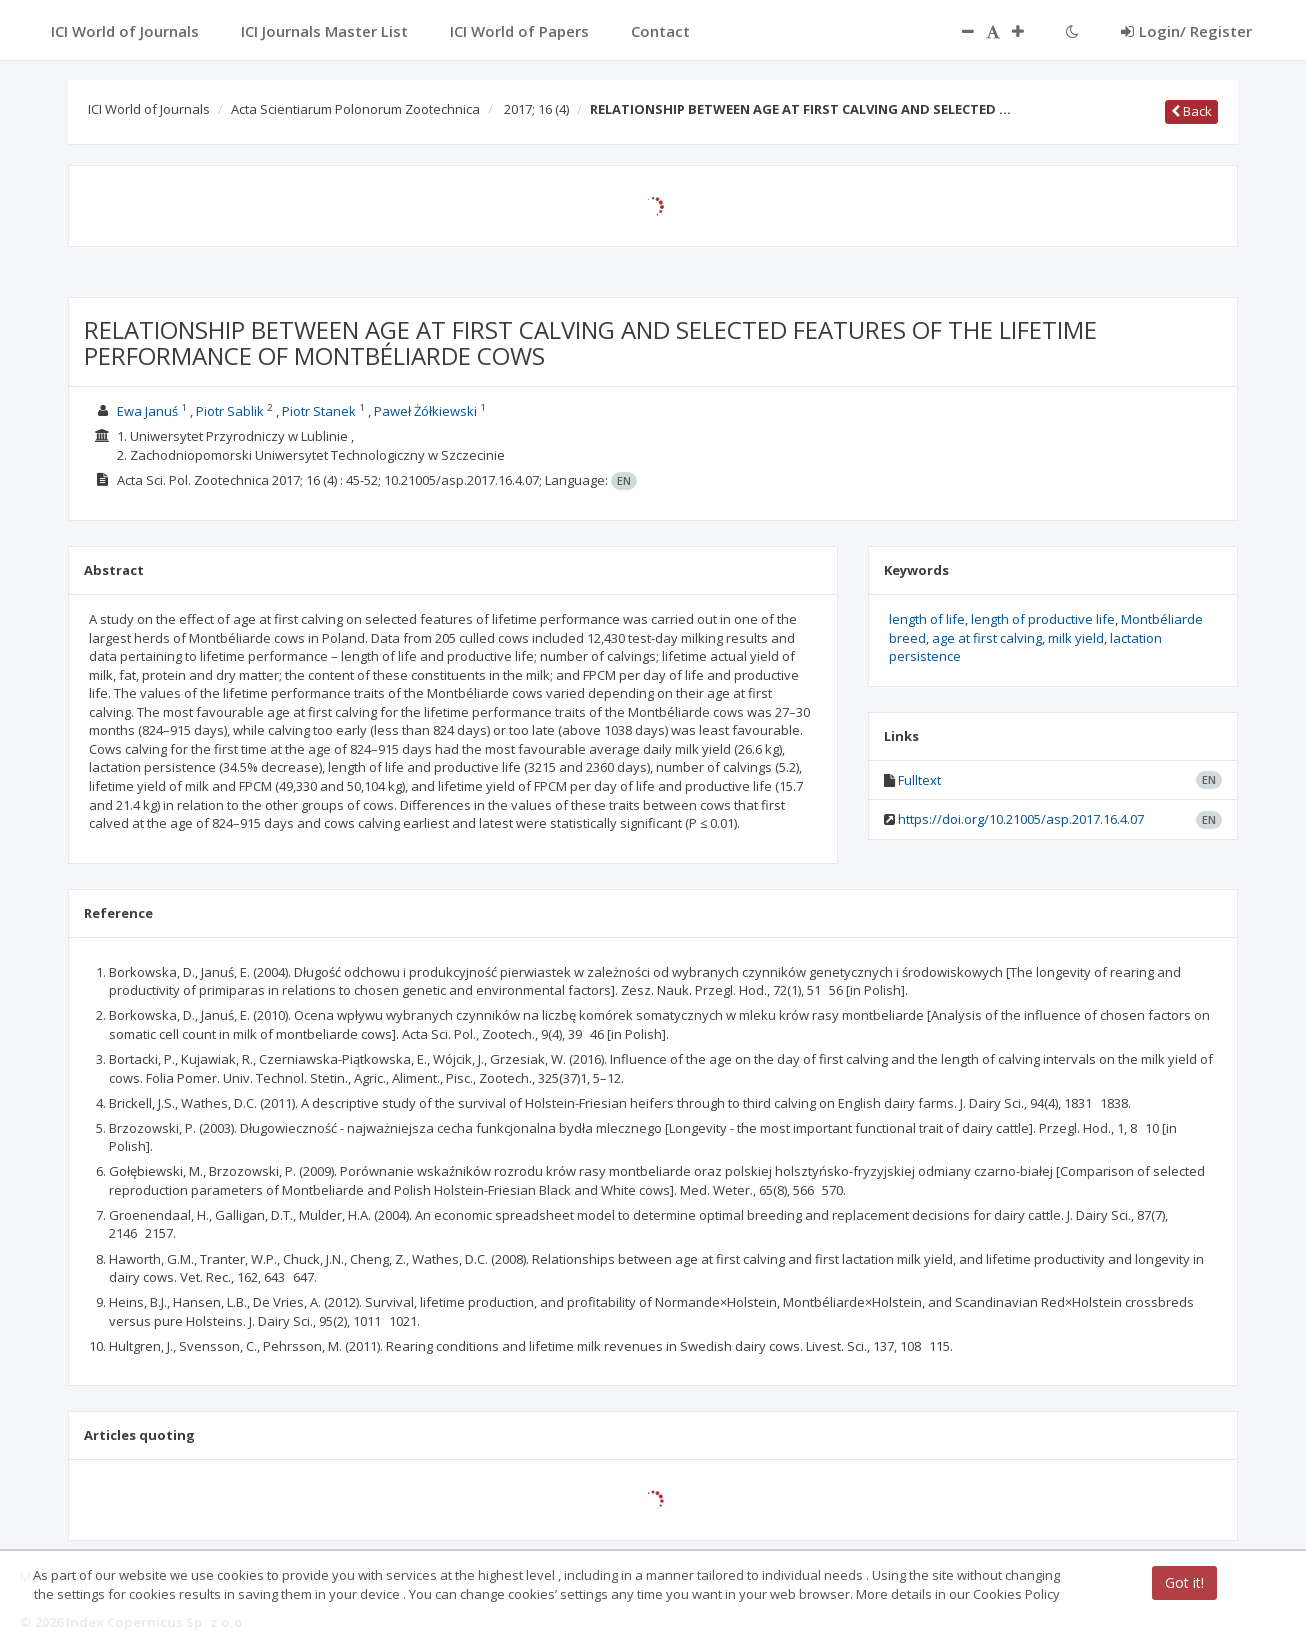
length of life (927, 619)
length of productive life (1043, 619)
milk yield (1076, 638)
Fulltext (919, 780)
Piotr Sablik (230, 411)
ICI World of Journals (149, 109)
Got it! (1184, 1582)
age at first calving (987, 638)
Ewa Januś (147, 411)
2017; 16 (536, 109)
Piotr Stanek (319, 411)
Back (1191, 111)
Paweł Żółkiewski (425, 411)
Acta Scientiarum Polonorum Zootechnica (355, 109)
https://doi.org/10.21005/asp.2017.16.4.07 (1021, 819)
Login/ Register (1186, 31)
